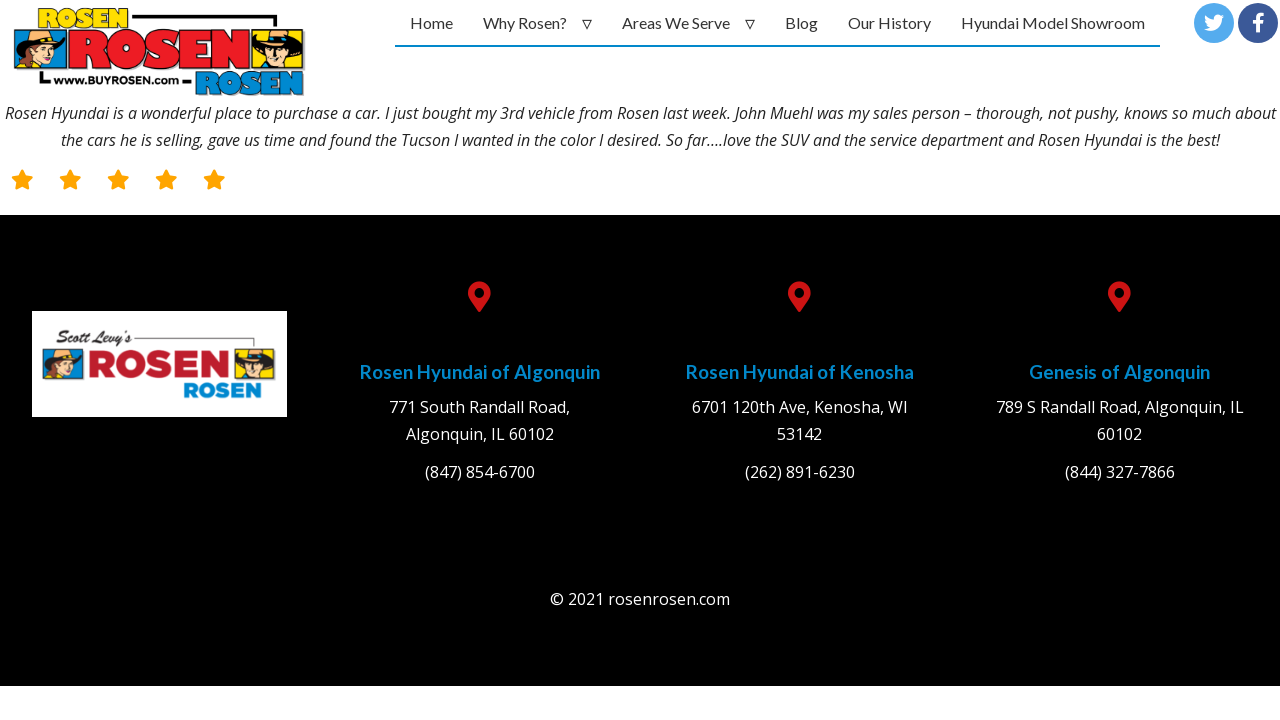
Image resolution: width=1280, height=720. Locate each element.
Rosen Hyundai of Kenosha (800, 371)
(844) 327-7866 (1120, 472)
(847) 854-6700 (480, 472)
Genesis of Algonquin (1119, 371)
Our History (889, 22)
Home (431, 22)
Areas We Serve (676, 22)
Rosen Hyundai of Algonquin (480, 371)
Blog (801, 22)
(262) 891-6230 (800, 472)
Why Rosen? (525, 22)
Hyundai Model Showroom (1053, 22)
